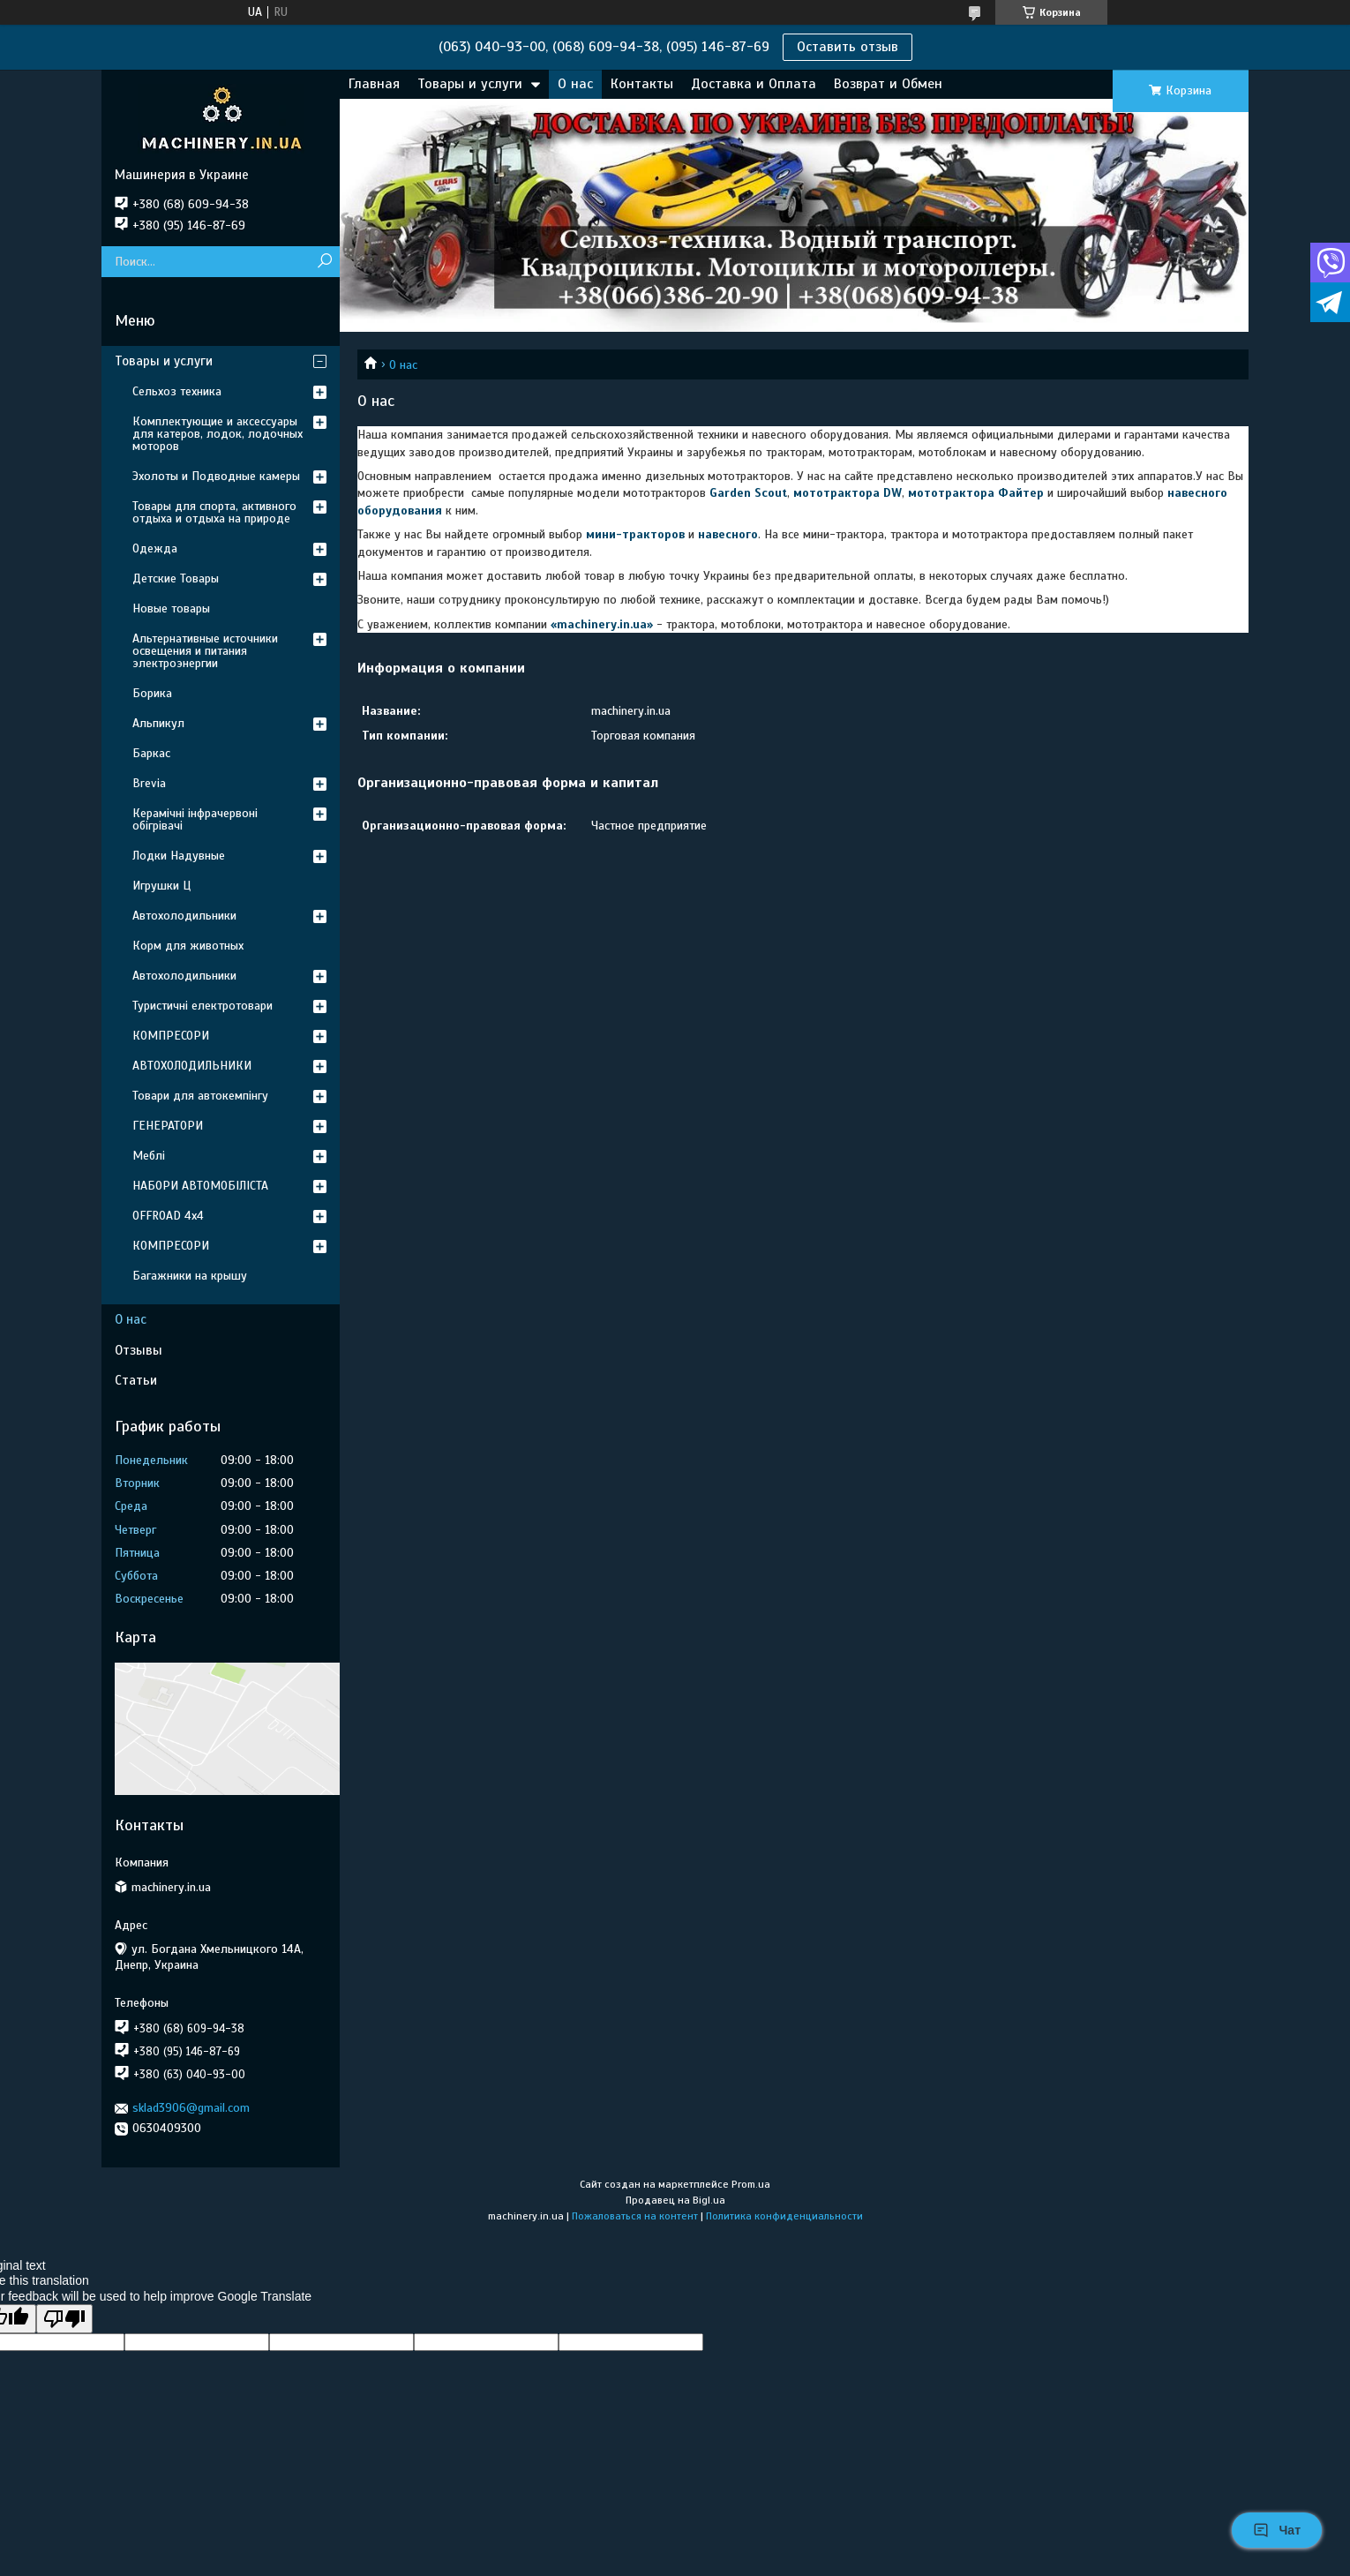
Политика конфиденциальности (784, 2216)
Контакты (642, 84)
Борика (152, 693)
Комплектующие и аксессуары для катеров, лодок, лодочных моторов (217, 434)
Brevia (149, 783)
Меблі (148, 1155)
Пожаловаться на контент (635, 2216)
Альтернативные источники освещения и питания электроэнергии (205, 651)
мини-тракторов (635, 534)
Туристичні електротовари (202, 1005)
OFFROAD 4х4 (168, 1215)
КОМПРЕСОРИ (170, 1035)
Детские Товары (175, 578)
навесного (728, 534)
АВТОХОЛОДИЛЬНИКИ (191, 1065)
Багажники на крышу (189, 1275)
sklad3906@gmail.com (191, 2107)
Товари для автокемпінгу (200, 1095)
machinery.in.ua (602, 624)
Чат (1277, 2530)
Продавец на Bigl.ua (675, 2200)
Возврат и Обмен (888, 84)
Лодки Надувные (178, 855)
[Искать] (324, 261)
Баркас (151, 753)
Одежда (154, 548)
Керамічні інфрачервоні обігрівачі (195, 819)
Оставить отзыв (847, 47)
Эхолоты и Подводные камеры (216, 476)
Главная (374, 84)
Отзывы (138, 1350)
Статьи (136, 1380)
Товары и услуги (469, 84)
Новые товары (171, 608)
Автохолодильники (184, 915)
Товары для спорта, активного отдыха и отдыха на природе (214, 512)
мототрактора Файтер (976, 492)
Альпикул (158, 723)
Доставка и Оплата (753, 84)
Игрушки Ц (161, 885)
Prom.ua (750, 2184)
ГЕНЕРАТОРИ (167, 1125)
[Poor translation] (64, 2318)
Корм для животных (188, 945)
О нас (575, 84)
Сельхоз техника (176, 391)
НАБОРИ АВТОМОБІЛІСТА (200, 1185)
